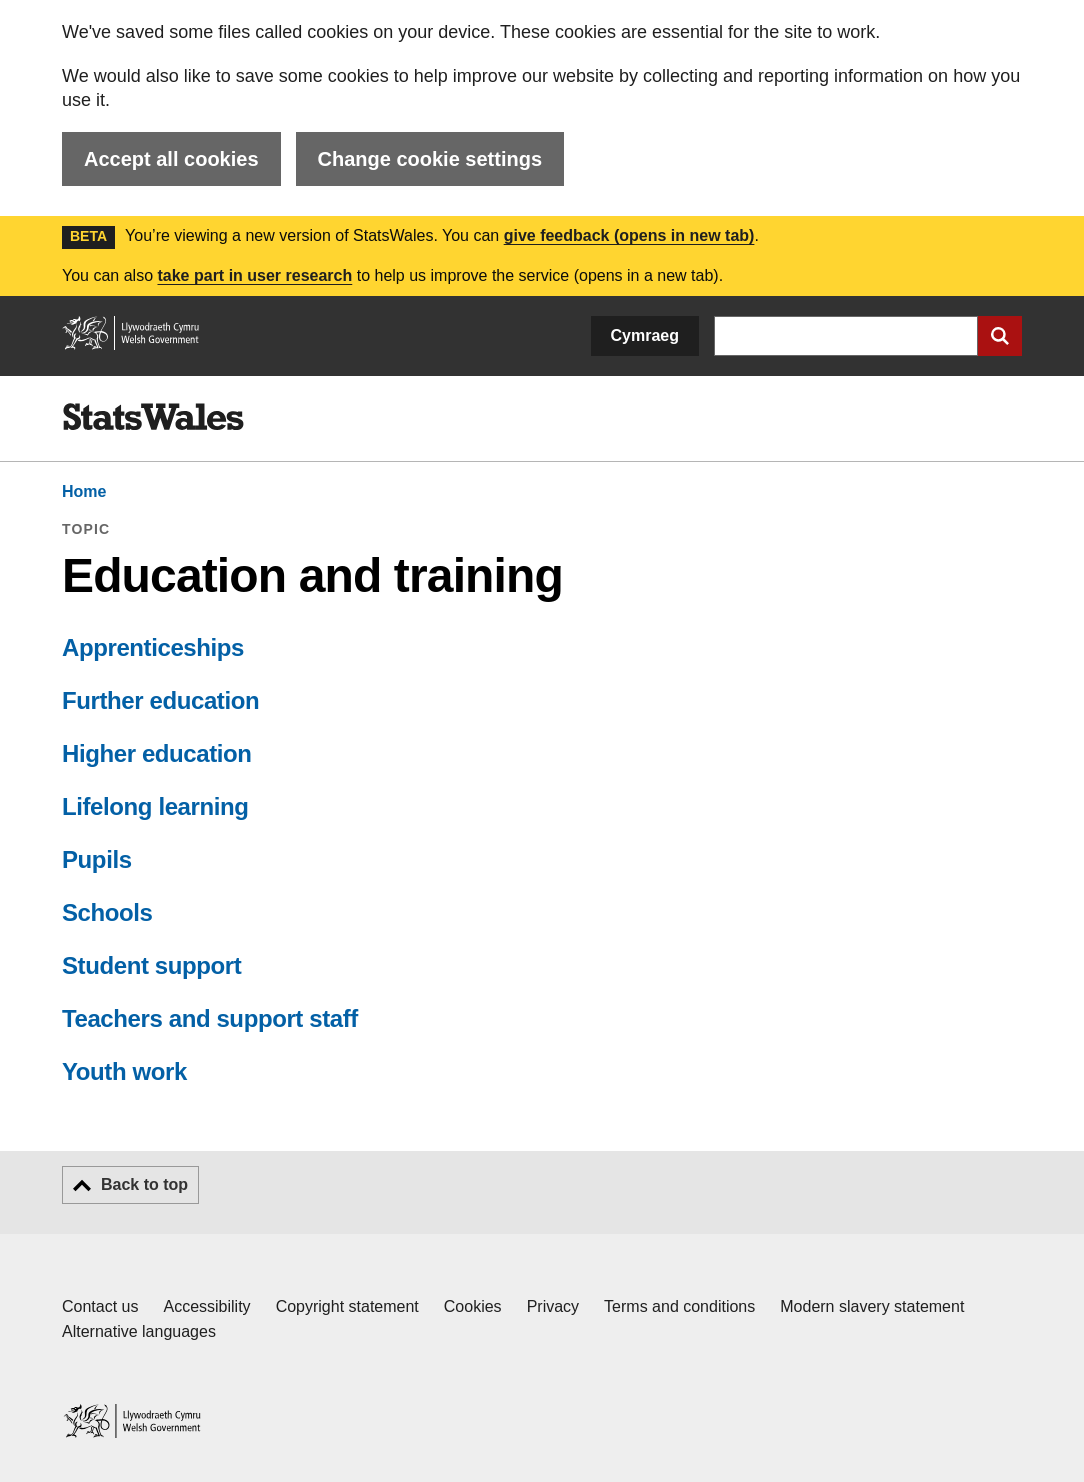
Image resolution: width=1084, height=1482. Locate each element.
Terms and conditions (679, 1306)
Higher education (157, 753)
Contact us (100, 1306)
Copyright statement (347, 1306)
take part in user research (254, 275)
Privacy (553, 1306)
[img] (153, 417)
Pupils (97, 859)
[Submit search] (1000, 336)
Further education (160, 700)
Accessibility (206, 1306)
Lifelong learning (155, 806)
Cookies (473, 1306)
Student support (151, 965)
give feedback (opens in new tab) (629, 235)
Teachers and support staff (210, 1018)
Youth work (124, 1071)
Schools (107, 912)
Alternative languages (139, 1331)
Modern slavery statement (872, 1306)
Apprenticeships (153, 647)
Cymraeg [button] (645, 335)
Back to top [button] (144, 1184)
